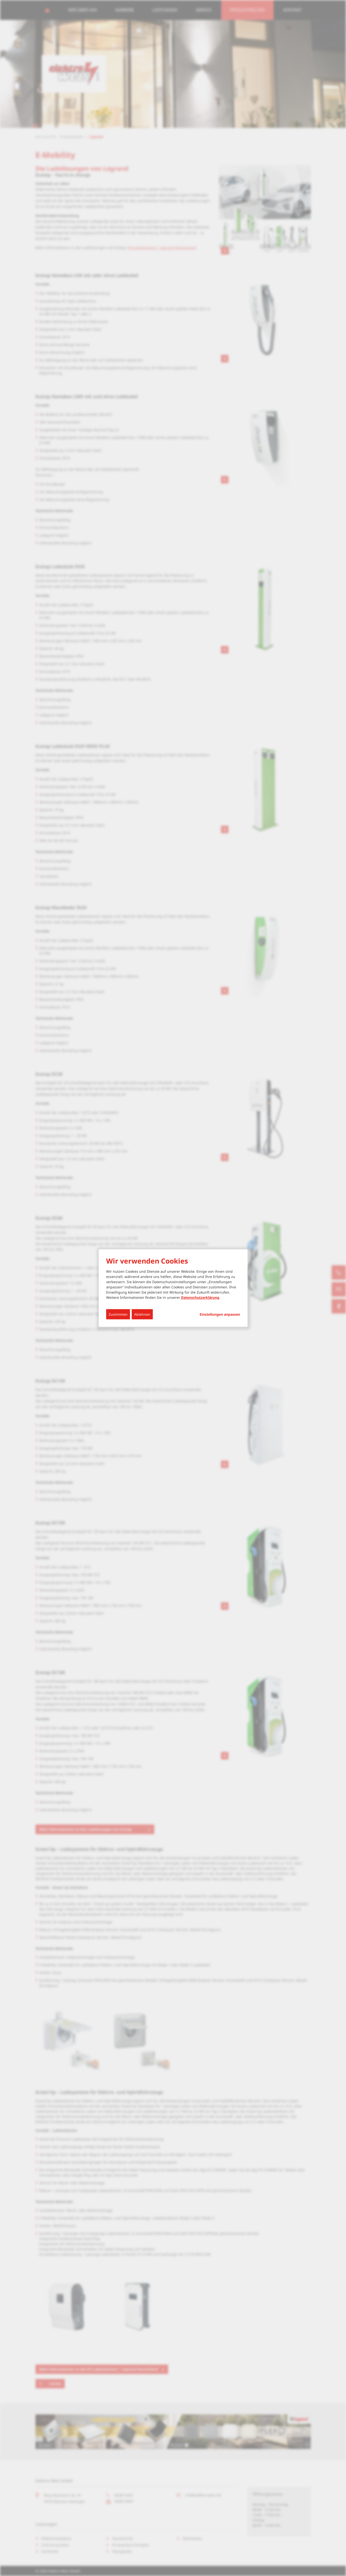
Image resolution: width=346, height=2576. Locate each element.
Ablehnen (142, 1314)
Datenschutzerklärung (200, 1297)
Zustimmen (118, 1314)
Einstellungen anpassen (220, 1314)
